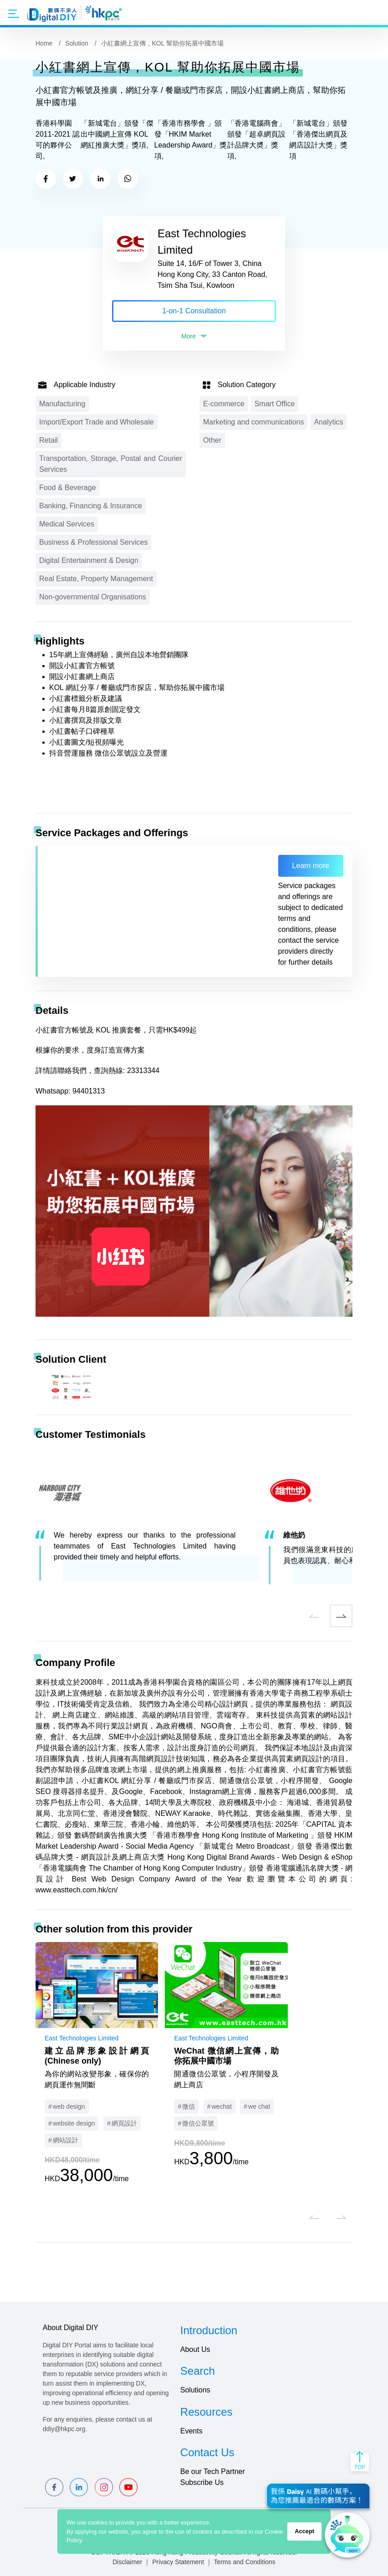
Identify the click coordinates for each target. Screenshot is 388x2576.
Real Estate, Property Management (96, 579)
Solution (76, 43)
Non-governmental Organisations (92, 597)
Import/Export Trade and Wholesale (96, 422)
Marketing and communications (253, 422)
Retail (48, 440)
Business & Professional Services (93, 542)
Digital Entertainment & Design (88, 560)
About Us (195, 2349)
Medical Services (66, 524)
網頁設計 (124, 2123)
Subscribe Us (202, 2482)
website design (74, 2123)
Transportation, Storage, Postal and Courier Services (110, 464)
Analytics (328, 422)
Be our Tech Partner (212, 2471)
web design (69, 2106)
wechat (221, 2106)
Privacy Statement (178, 2562)
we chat (259, 2106)
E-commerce (224, 404)
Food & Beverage (67, 487)
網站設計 (65, 2140)
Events (191, 2431)
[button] (313, 1616)
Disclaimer (127, 2562)
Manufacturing (62, 404)
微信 (188, 2106)
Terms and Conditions (244, 2562)
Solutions (195, 2390)
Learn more (310, 865)
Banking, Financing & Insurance (90, 506)
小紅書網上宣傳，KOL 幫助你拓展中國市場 (162, 43)
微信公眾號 (198, 2123)
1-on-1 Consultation (194, 311)
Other (212, 440)
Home (44, 43)
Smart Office (275, 404)
